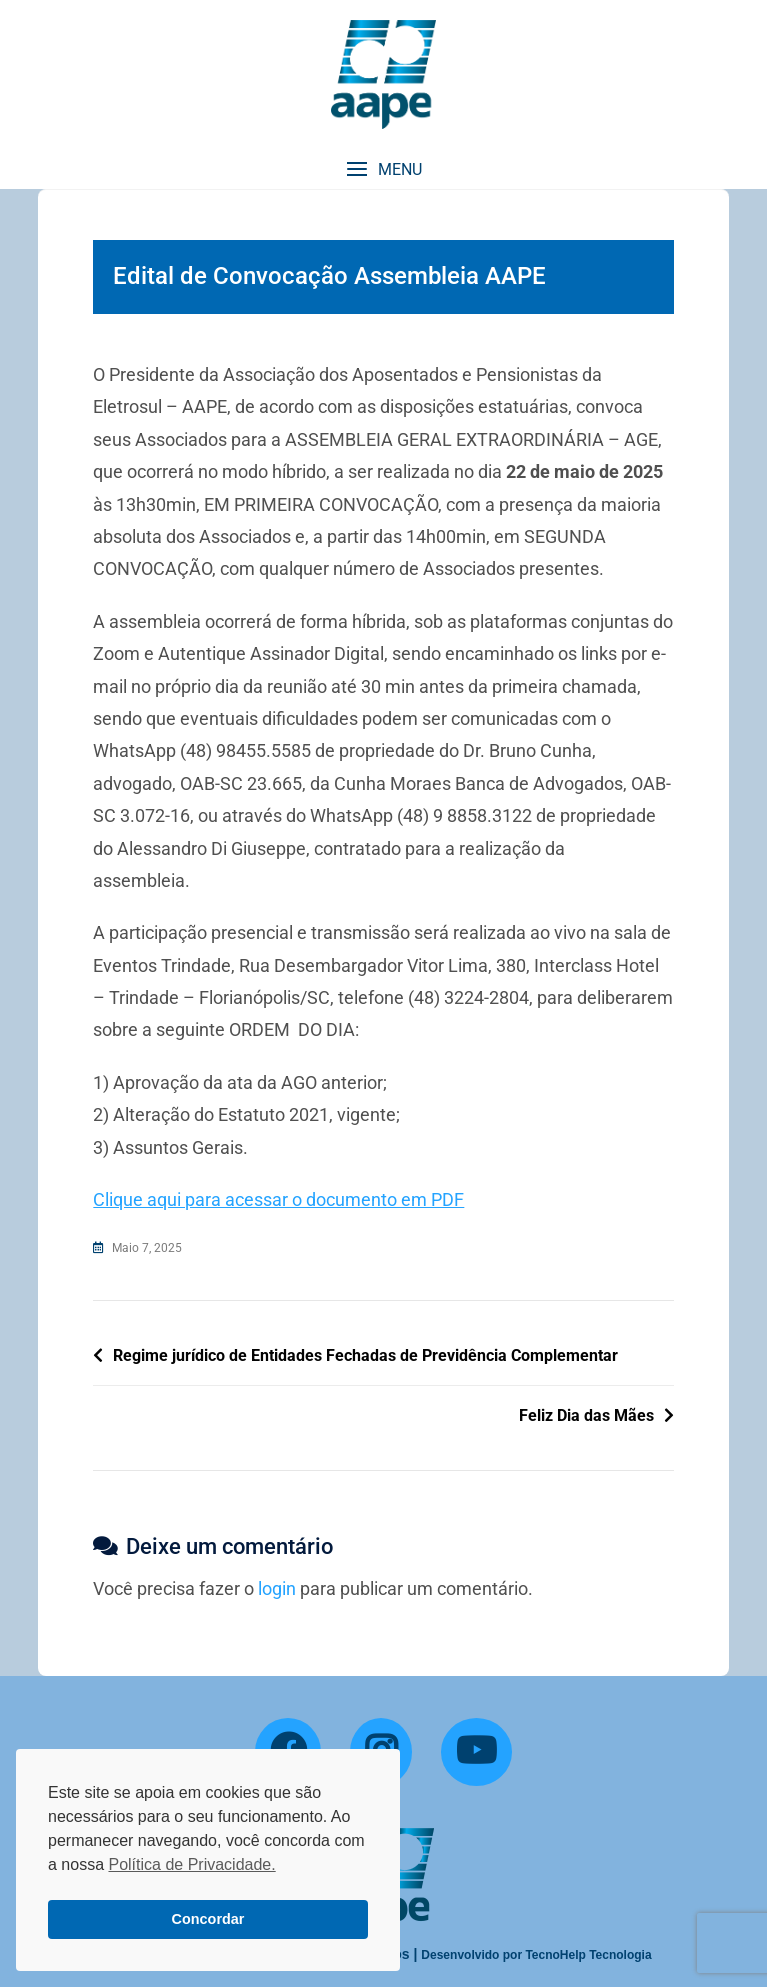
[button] (383, 169)
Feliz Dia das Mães (586, 1415)
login (277, 1588)
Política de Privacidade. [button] (191, 1864)
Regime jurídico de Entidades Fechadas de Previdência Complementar (365, 1355)
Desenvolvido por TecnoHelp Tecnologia (536, 1955)
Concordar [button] (208, 1919)
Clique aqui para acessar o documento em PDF (278, 1199)
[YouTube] (476, 1752)
